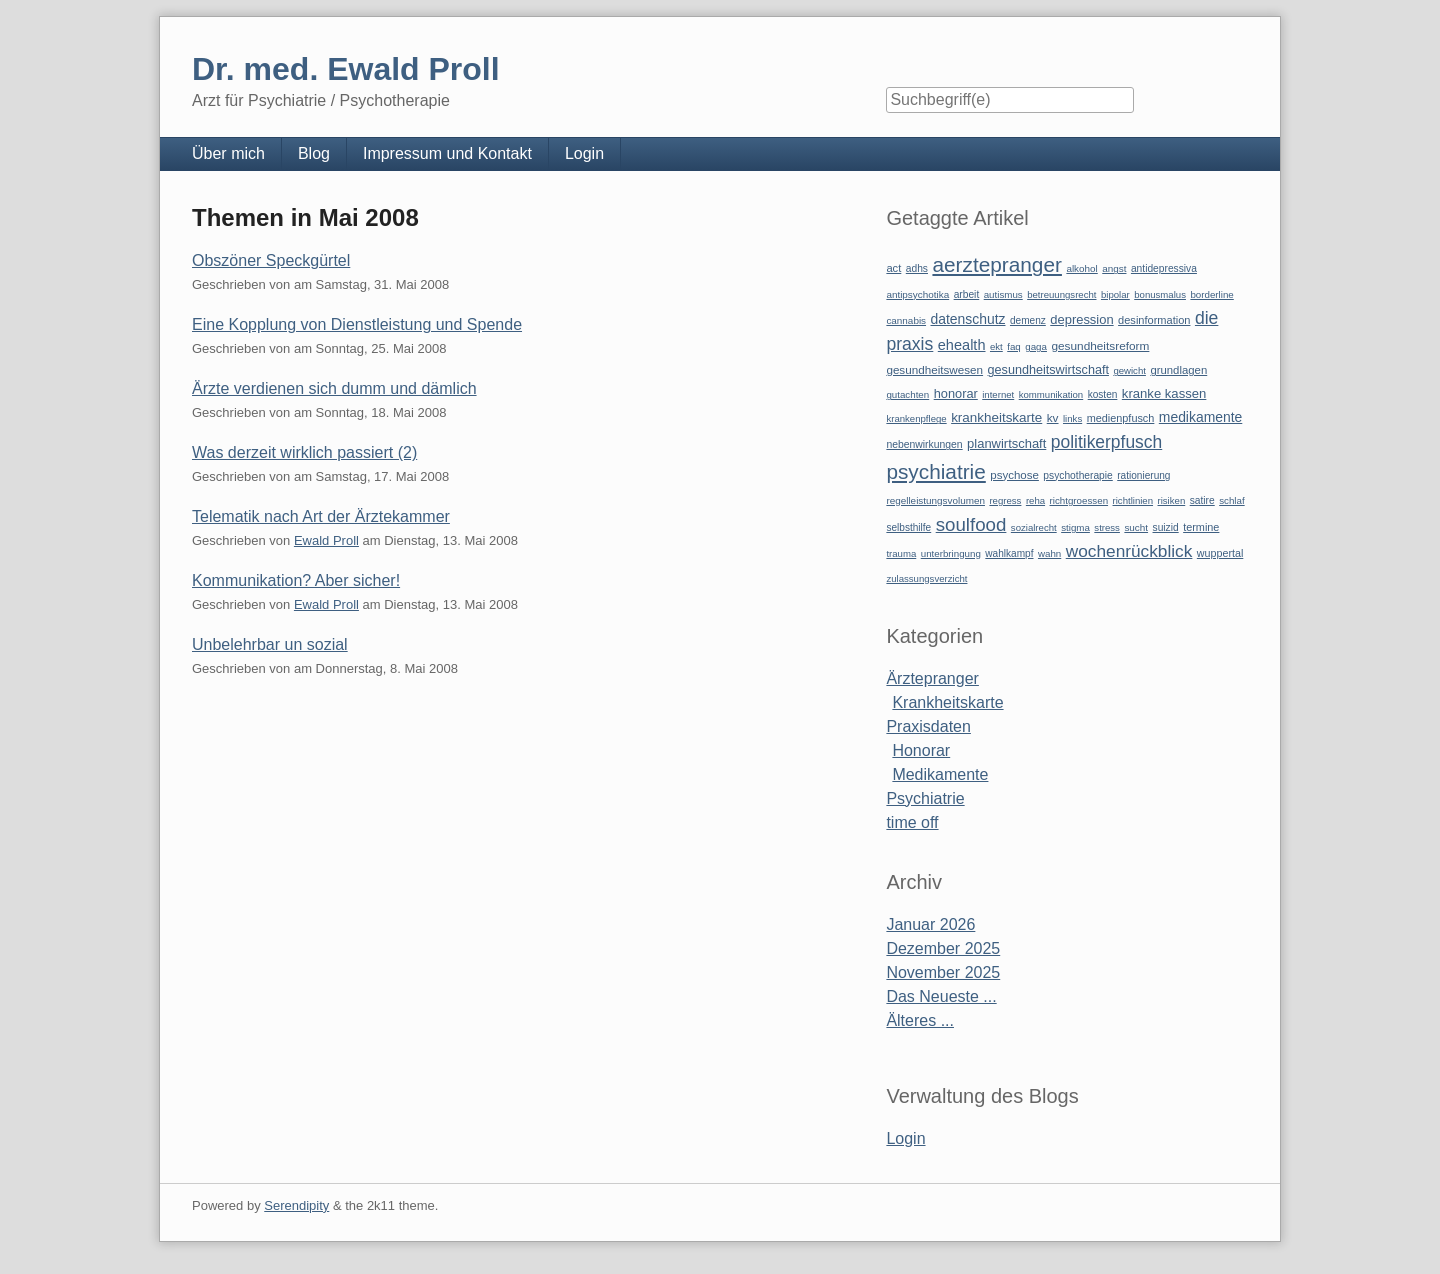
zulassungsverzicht (926, 578)
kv (1053, 418)
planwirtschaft (1006, 443)
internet (998, 394)
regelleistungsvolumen (935, 500)
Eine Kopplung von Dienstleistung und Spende (357, 324)
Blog (314, 153)
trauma (901, 553)
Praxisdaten (928, 726)
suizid (1166, 527)
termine (1201, 527)
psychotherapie (1077, 475)
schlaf (1231, 500)
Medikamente (940, 774)
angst (1114, 268)
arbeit (967, 294)
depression (1081, 319)
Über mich (228, 153)
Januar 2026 (930, 924)
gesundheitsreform (1100, 346)
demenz (1028, 320)
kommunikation (1051, 394)
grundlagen (1178, 370)
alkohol (1081, 268)
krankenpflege (916, 418)
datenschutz (968, 319)
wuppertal (1220, 553)
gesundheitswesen (934, 369)
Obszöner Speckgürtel (271, 260)
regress (1005, 500)
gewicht (1129, 370)
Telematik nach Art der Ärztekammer (321, 516)
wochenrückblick (1129, 551)
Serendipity (296, 1205)
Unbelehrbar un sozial (270, 644)
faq (1014, 346)
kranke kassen (1164, 393)
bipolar (1115, 294)
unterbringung (951, 553)
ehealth (962, 345)
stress (1107, 527)
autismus (1003, 294)
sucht (1136, 527)
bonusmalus (1160, 294)
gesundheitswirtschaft (1048, 370)
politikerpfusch (1106, 442)
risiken (1172, 500)
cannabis (906, 320)
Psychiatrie (925, 798)
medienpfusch (1121, 418)
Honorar (921, 750)
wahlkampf (1009, 553)
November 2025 (943, 972)
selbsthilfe (908, 527)
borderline (1211, 294)
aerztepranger (996, 264)
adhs (917, 268)
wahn (1049, 553)
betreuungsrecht (1061, 294)
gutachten (907, 394)
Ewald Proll (326, 540)
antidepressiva (1164, 268)
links (1072, 418)
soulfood (971, 524)
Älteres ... (920, 1020)
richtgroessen (1079, 500)
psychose (1014, 475)
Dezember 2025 (943, 948)
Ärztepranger (932, 678)
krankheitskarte (996, 417)
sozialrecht (1034, 527)
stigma (1075, 527)
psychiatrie (935, 471)
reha (1035, 500)
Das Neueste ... (941, 996)
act (893, 268)
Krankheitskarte (947, 702)
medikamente (1200, 417)
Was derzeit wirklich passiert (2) (304, 452)
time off (912, 822)
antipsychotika (917, 294)
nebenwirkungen (924, 444)
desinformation (1154, 320)
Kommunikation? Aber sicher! (296, 580)
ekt (996, 346)
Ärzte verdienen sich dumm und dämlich (334, 388)
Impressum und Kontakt (447, 153)
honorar (956, 393)
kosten (1103, 394)
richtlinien (1133, 500)
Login (584, 153)
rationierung (1143, 475)
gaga (1036, 346)
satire (1202, 500)
